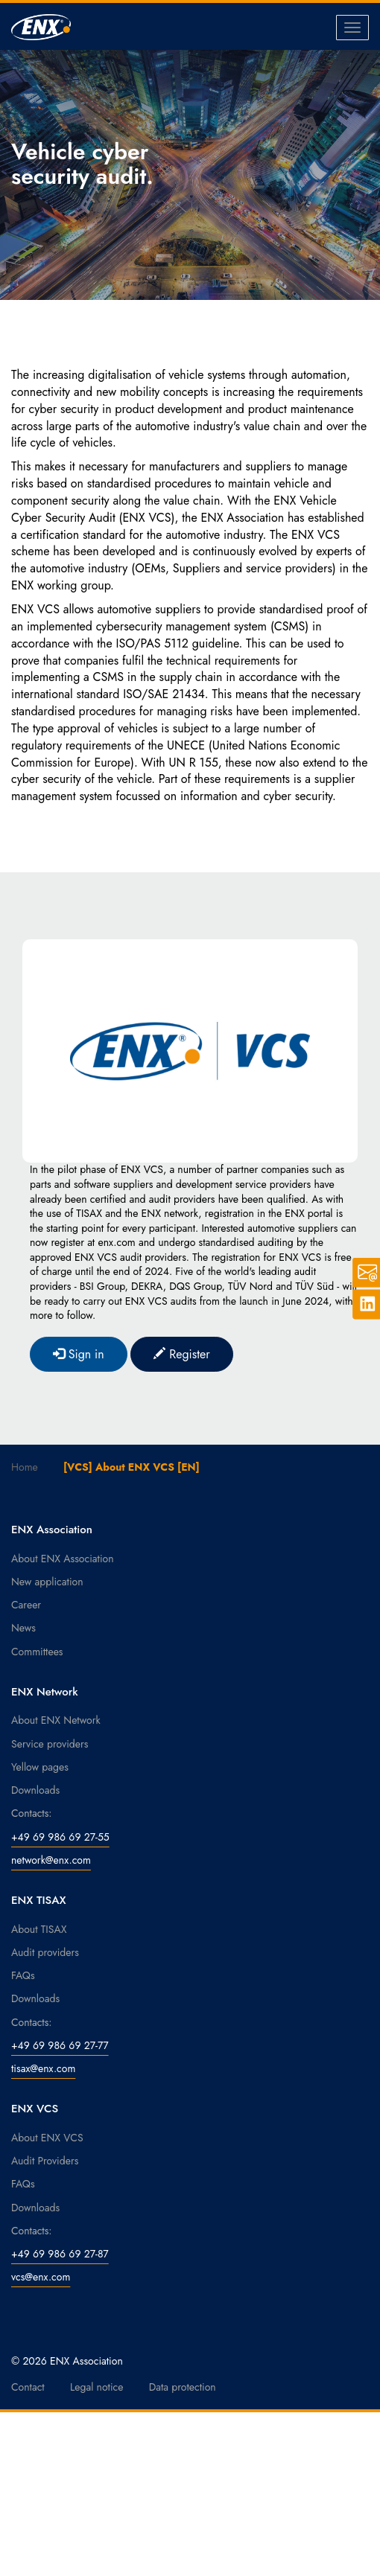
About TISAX (38, 1929)
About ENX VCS (47, 2137)
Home (24, 1467)
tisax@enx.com (43, 2068)
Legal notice (97, 2387)
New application (47, 1581)
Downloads (35, 1790)
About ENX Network (56, 1720)
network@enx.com (51, 1860)
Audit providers (45, 1952)
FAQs (23, 1975)
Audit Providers (44, 2160)
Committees (37, 1651)
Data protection (182, 2387)
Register (181, 1354)
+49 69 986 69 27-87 (60, 2253)
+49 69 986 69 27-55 (60, 1836)
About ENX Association (62, 1558)
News (23, 1627)
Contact (28, 2387)
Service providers (49, 1743)
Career (26, 1604)
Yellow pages (40, 1767)
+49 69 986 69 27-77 (60, 2045)
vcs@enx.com (40, 2276)
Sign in (78, 1354)
